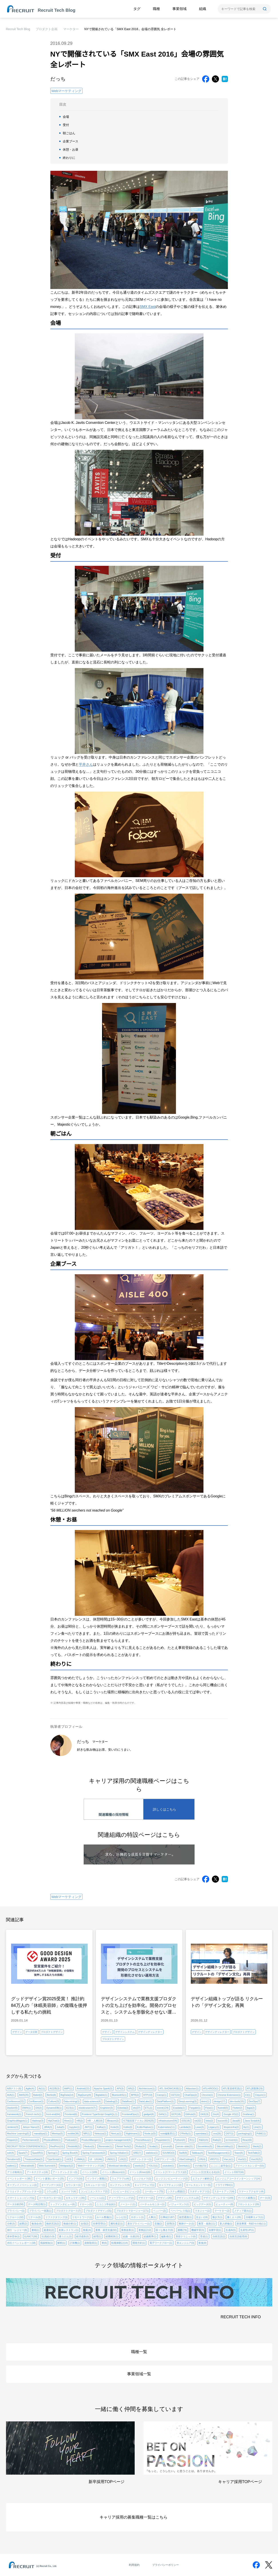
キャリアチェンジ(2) (170, 2185)
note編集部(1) (167, 2133)
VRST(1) (214, 2159)
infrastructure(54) (167, 2120)
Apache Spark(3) (103, 2088)
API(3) (120, 2088)
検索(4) (87, 2230)
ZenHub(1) (184, 2165)
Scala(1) (153, 2146)
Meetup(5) (57, 2133)
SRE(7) (137, 2152)
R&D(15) (203, 2140)
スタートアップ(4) (224, 2191)
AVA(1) (11, 2095)
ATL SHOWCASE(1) (170, 2088)
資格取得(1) (90, 2243)
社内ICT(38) (30, 2236)
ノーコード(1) (127, 2204)
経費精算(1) (112, 2236)
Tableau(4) (197, 2152)
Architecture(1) (147, 2088)
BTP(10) (147, 2095)
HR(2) (79, 2120)
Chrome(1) (207, 2095)
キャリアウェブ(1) (144, 2185)
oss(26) (217, 2133)
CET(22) (175, 2095)
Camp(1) (161, 2095)
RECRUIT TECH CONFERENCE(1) (26, 2146)
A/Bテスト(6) (14, 2088)
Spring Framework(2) (93, 2152)
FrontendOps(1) (130, 2114)
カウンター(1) (73, 2185)
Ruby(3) (140, 2146)
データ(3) (265, 2197)
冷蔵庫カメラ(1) (254, 2217)
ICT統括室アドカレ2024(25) (138, 2120)
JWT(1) (88, 2127)
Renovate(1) (105, 2146)
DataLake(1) (145, 2101)
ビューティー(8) (224, 2204)
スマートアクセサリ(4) (251, 2191)
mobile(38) (73, 2133)
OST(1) (230, 2133)
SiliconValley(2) (225, 2146)
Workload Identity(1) (119, 2165)
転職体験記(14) (119, 2243)
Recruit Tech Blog (18, 29)
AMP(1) (68, 2088)
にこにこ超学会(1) (221, 2165)
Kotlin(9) (127, 2127)
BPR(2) (135, 2095)
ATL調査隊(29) (255, 2088)
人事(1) (152, 2217)
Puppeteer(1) (163, 2140)
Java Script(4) (252, 2120)
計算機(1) (75, 2243)
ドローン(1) (85, 2204)
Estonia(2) (122, 2107)
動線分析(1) (69, 2223)
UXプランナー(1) (165, 2159)
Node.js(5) (150, 2133)
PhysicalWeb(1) (52, 2140)
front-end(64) (53, 2114)
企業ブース (70, 141)
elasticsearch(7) (87, 2107)
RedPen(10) (56, 2146)
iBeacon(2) (113, 2120)
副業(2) (23, 2223)
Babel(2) (38, 2095)
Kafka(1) (101, 2127)
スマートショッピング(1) (20, 2197)
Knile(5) (114, 2127)
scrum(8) (167, 2146)
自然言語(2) (219, 2236)
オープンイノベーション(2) (22, 2185)
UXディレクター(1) (141, 2159)
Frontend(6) (71, 2114)
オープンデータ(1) (51, 2185)
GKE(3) (204, 2114)
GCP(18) (176, 2114)
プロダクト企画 (46, 29)
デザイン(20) (165, 2197)
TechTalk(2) (254, 2152)
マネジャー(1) (202, 2210)
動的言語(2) (52, 2223)
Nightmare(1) (133, 2133)
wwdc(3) (139, 2165)
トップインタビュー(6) (62, 2204)
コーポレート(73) (153, 2191)
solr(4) (10, 2152)
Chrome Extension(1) (229, 2095)
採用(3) (170, 2223)
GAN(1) (162, 2114)
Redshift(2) (74, 2146)
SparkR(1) (37, 2152)
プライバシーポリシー (165, 2564)
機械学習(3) (197, 2230)
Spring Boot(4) (70, 2152)
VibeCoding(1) (187, 2159)
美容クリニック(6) (186, 2236)
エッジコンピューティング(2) (172, 2178)
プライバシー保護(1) (40, 2210)
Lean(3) (199, 2127)
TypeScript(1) (54, 2159)
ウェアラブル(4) (120, 2178)
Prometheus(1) (143, 2140)
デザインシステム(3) (187, 2197)
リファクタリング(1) (56, 2217)
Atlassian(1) (192, 2088)
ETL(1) (149, 2107)
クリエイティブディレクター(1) (24, 2191)
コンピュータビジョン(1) (126, 2191)
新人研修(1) (226, 2223)
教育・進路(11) (207, 2223)
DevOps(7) (254, 2101)
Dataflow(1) (128, 2101)
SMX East (148, 307)
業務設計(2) (144, 2230)
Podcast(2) (71, 2140)
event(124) (163, 2107)
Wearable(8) (27, 2165)
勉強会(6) (37, 2223)
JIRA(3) (48, 2127)
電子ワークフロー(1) (161, 2243)
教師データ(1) (186, 2223)
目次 (62, 104)
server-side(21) (185, 2146)
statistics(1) (152, 2152)
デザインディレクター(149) (218, 2197)
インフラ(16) (76, 2178)
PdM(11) (261, 2133)
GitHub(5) (190, 2114)
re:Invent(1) (232, 2140)
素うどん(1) (65, 2236)
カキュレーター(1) (95, 2185)
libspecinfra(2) (231, 2127)
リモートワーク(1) (82, 2217)
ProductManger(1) (91, 2140)
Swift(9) (183, 2152)
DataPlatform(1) (165, 2101)
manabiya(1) (40, 2133)
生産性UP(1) (247, 2230)
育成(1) (204, 2236)
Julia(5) (61, 2127)
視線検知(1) (46, 2243)
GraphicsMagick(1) (17, 2120)
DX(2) (38, 2107)
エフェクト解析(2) (202, 2178)
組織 (202, 9)
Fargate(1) (195, 2107)
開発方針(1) (138, 2243)
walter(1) (12, 2165)
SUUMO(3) (168, 2152)
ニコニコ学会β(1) (106, 2204)
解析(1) (61, 2243)
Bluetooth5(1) (119, 2095)
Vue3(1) (242, 2159)
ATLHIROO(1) (211, 2088)
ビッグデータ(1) (202, 2204)
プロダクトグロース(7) (68, 2210)
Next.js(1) (116, 2133)
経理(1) (97, 2236)
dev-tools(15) (237, 2101)
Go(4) (216, 2114)
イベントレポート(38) (19, 2178)
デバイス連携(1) (246, 2197)
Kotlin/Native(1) (145, 2127)
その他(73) (200, 2165)
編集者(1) (166, 2236)
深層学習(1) (215, 2230)
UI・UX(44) (95, 2159)
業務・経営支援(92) (106, 2230)
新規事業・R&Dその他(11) (251, 2223)
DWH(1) (26, 2107)
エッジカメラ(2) (142, 2178)
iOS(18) (185, 2120)
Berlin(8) (51, 2095)
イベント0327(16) (234, 2172)
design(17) (219, 2101)
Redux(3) (89, 2146)
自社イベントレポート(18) (21, 2243)
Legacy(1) (213, 2127)
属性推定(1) (116, 2223)
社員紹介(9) (48, 2236)
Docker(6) (12, 2107)
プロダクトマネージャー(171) (132, 2210)
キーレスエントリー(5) (198, 2185)
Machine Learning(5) (18, 2133)
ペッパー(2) (159, 2210)
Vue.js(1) (229, 2159)
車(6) (104, 2243)
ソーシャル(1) (96, 2197)
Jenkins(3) (12, 2127)
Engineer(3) (106, 2107)
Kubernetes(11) (166, 2127)
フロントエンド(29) (248, 2204)
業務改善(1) (127, 2230)
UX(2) (123, 2159)
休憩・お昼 (70, 149)
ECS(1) (70, 2107)
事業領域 (179, 9)
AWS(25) (24, 2095)
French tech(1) (34, 2114)
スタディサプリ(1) (200, 2191)
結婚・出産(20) (131, 2236)
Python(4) (180, 2140)
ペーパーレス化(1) (180, 2210)
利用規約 (134, 2564)
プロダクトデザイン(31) (98, 2210)
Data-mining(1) (71, 2101)
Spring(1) (53, 2152)
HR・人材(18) (95, 2120)
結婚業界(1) (150, 2236)
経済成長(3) (82, 2236)
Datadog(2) (111, 2101)
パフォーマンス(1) (179, 2204)
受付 (66, 125)
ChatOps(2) (190, 2095)
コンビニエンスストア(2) (94, 2191)
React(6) (247, 2140)
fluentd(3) (223, 2107)
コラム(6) (51, 2191)
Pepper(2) (12, 2140)
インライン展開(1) (97, 2178)
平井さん (86, 764)
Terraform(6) (14, 2159)
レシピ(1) (121, 2217)
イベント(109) (89, 2172)
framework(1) (14, 2114)
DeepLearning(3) (187, 2101)
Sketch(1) (243, 2146)
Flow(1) (209, 2107)
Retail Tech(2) (124, 2146)
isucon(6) (223, 2120)
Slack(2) (256, 2146)
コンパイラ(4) (68, 2191)
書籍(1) (35, 2230)
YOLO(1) (153, 2165)
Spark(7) (23, 2152)
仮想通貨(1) (185, 2217)
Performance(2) (30, 2140)
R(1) (192, 2140)
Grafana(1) (248, 2114)
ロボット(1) (137, 2217)
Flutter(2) (238, 2107)
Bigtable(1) (101, 2095)
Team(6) (238, 2152)
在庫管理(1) (99, 2223)
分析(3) (11, 2223)
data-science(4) (92, 2101)
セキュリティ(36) (75, 2197)
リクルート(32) (15, 2217)
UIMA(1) (80, 2159)
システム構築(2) (176, 2191)
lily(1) (246, 2127)
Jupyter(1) (74, 2127)
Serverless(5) (205, 2146)
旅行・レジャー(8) (17, 2230)
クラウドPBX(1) (224, 2185)
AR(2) (131, 2088)
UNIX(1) (110, 2159)
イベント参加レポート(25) (49, 2178)
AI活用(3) (54, 2088)
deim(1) (205, 2101)
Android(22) (83, 2088)
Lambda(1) (185, 2127)
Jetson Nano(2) (31, 2127)
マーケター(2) (221, 2210)
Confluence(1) (36, 2101)
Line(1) (257, 2127)
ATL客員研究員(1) (233, 2088)
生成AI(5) (231, 2230)
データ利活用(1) (36, 2204)
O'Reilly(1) (185, 2133)
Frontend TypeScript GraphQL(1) (100, 2114)
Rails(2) (217, 2140)
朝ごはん (69, 133)
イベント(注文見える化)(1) (205, 2172)
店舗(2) (158, 2223)
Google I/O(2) (230, 2114)
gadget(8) (149, 2114)
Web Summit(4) (47, 2165)
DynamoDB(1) (54, 2107)
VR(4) (202, 2159)
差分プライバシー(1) (138, 2223)
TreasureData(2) (34, 2159)
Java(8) (236, 2120)
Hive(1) (68, 2120)
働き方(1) (217, 2217)
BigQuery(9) (84, 2095)
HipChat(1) (54, 2120)
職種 (156, 9)
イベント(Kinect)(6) (139, 2172)
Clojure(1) (260, 2095)
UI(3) (68, 2159)
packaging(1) (245, 2133)
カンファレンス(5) (120, 2185)
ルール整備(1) (104, 2217)
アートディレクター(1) (65, 2172)
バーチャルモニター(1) (152, 2204)
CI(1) (247, 2095)
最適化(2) (49, 2230)
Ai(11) (42, 2088)
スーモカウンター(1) (50, 2197)
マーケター (71, 29)
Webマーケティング (66, 91)
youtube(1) (168, 2165)
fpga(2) (251, 2107)
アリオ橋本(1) (14, 2172)
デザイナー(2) (145, 2197)
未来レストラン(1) (69, 2230)
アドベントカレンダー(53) (249, 2165)
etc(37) (136, 2107)
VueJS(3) (256, 2159)
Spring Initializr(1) (119, 2152)
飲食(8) (202, 2243)
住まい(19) (202, 2217)
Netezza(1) (100, 2133)
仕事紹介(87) (167, 2217)
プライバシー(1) (16, 2210)
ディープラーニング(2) (121, 2197)
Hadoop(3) (37, 2120)
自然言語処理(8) (238, 2236)
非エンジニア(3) (185, 2243)
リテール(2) (34, 2217)
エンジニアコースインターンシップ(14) (238, 2178)
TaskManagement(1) (218, 2152)
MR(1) (86, 2133)
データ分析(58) (15, 2204)
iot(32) (197, 2120)
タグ (136, 9)
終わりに (69, 157)
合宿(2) (85, 2223)
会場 (66, 116)
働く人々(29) (234, 2217)
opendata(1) (202, 2133)
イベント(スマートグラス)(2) (171, 2172)
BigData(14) (67, 2095)
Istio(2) (209, 2120)
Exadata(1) (179, 2107)
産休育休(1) (13, 2236)
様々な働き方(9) (164, 2230)
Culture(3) (53, 2101)
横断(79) (182, 2230)
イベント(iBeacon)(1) (113, 2172)
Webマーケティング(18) (91, 2165)
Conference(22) (15, 2101)
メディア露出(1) (243, 2210)
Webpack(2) (66, 2165)
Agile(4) (30, 2088)
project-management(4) (118, 2140)
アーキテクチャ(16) (37, 2172)
